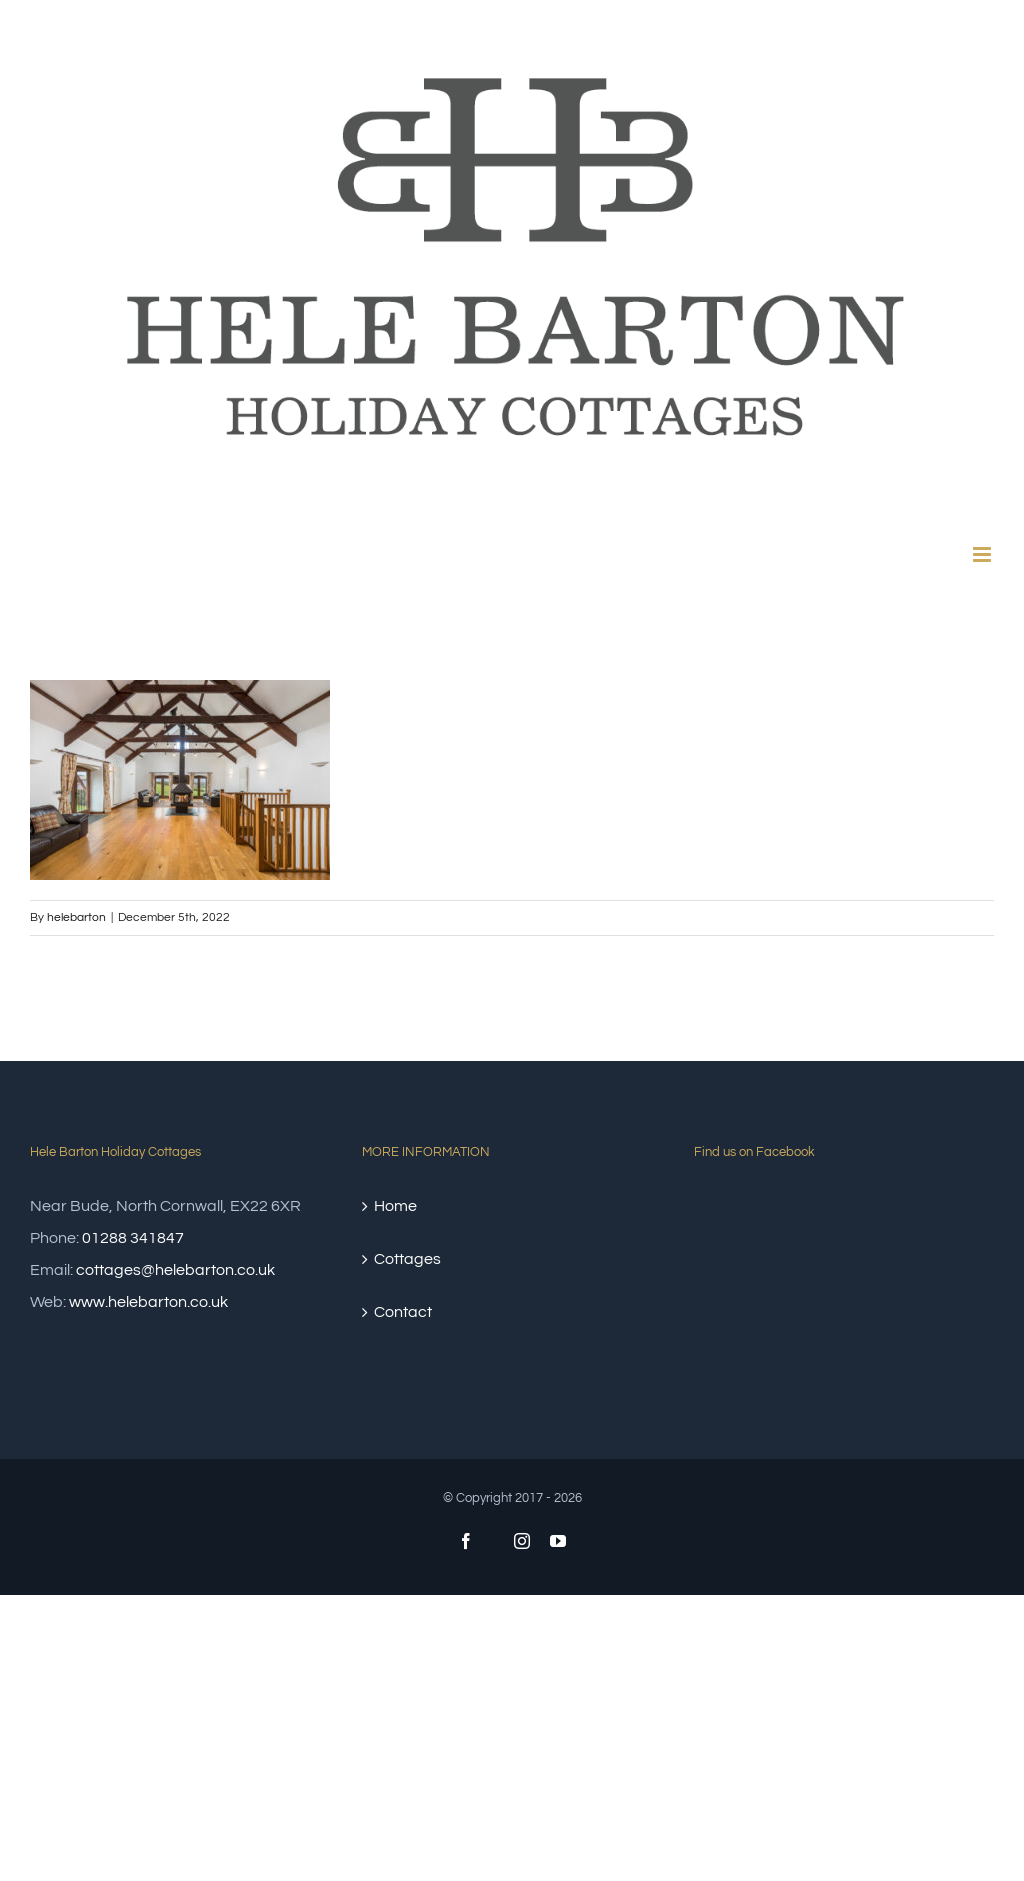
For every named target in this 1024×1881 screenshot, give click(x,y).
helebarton (76, 917)
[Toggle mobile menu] (983, 554)
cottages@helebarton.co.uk (175, 1270)
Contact (403, 1312)
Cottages (407, 1259)
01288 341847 (133, 1238)
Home (395, 1206)
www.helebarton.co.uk (148, 1302)
